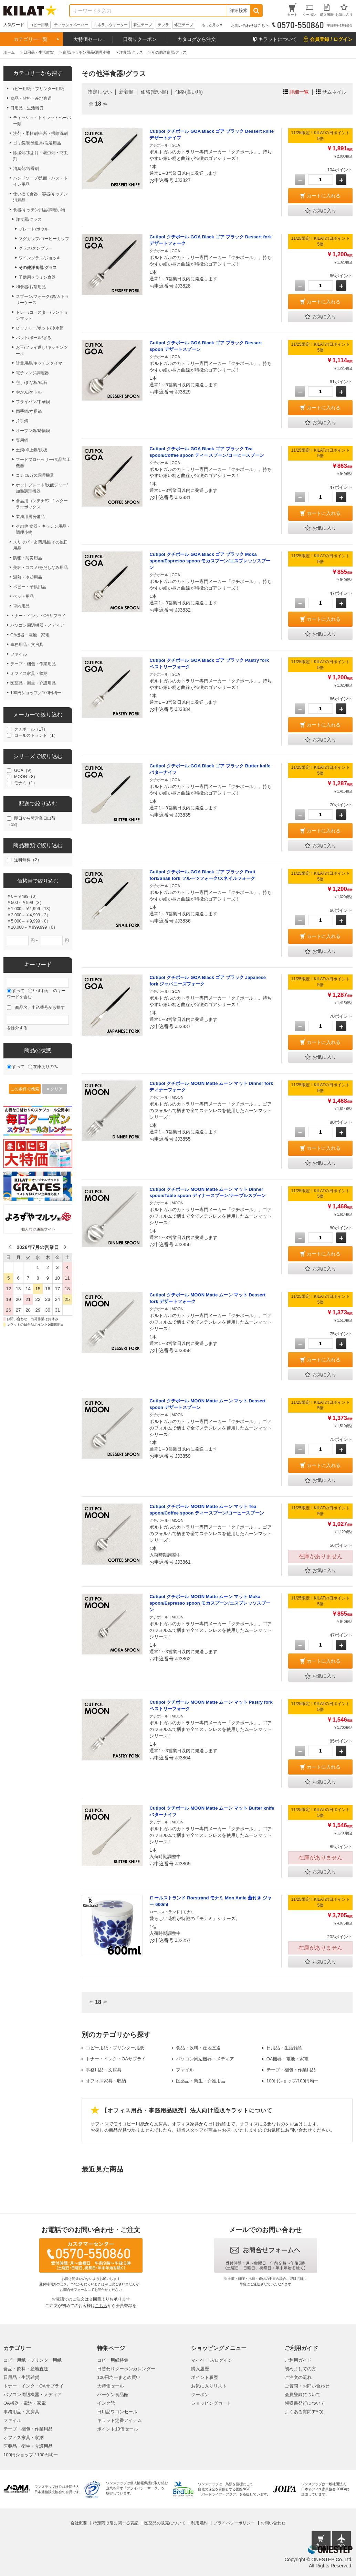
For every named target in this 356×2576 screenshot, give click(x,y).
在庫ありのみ (45, 1066)
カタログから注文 (196, 39)
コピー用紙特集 (112, 2360)
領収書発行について (305, 2403)
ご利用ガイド (298, 2360)
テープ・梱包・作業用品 (291, 2069)
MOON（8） (26, 776)
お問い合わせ (273, 2523)
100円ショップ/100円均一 (292, 2080)
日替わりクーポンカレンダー (126, 2368)
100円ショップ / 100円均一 (30, 2454)
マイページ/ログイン (212, 2360)
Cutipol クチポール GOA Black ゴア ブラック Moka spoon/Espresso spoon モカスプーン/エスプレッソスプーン (209, 561)
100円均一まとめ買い (118, 2377)
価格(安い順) (154, 92)
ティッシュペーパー (71, 25)
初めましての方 (300, 2368)
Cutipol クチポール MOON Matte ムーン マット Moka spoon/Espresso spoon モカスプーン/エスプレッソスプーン (209, 1603)
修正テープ (183, 25)
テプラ (163, 25)
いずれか (41, 990)
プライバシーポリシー (234, 2523)
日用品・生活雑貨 (284, 2047)
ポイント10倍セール (117, 2429)
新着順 (126, 92)
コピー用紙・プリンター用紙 (115, 2047)
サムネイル (334, 91)
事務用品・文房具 (104, 2069)
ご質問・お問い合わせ (307, 2386)
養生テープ (142, 25)
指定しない (100, 92)
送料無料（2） (27, 860)
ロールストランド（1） (36, 735)
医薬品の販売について (165, 2523)
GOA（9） (24, 770)
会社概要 (79, 2523)
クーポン (200, 2394)
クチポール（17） (31, 729)
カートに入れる (324, 195)
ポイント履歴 (204, 2377)
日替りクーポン (140, 39)
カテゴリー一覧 (31, 39)
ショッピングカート (211, 2403)
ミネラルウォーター (111, 25)
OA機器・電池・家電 (287, 2058)
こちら (101, 2305)
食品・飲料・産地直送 (198, 2047)
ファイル (185, 2069)
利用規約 (199, 2523)
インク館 (106, 2403)
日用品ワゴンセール (117, 2411)
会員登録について (303, 2394)
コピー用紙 (39, 25)
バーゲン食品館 (112, 2394)
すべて (18, 990)
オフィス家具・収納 (106, 2080)
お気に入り (320, 211)
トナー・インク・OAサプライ (116, 2058)
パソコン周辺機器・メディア (205, 2058)
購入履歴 (200, 2368)
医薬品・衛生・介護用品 (200, 2080)
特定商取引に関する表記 (115, 2523)
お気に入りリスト (209, 2386)
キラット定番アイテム (119, 2420)
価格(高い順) (188, 92)
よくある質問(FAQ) (304, 2411)
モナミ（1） (25, 782)
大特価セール (87, 39)
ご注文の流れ (298, 2377)
